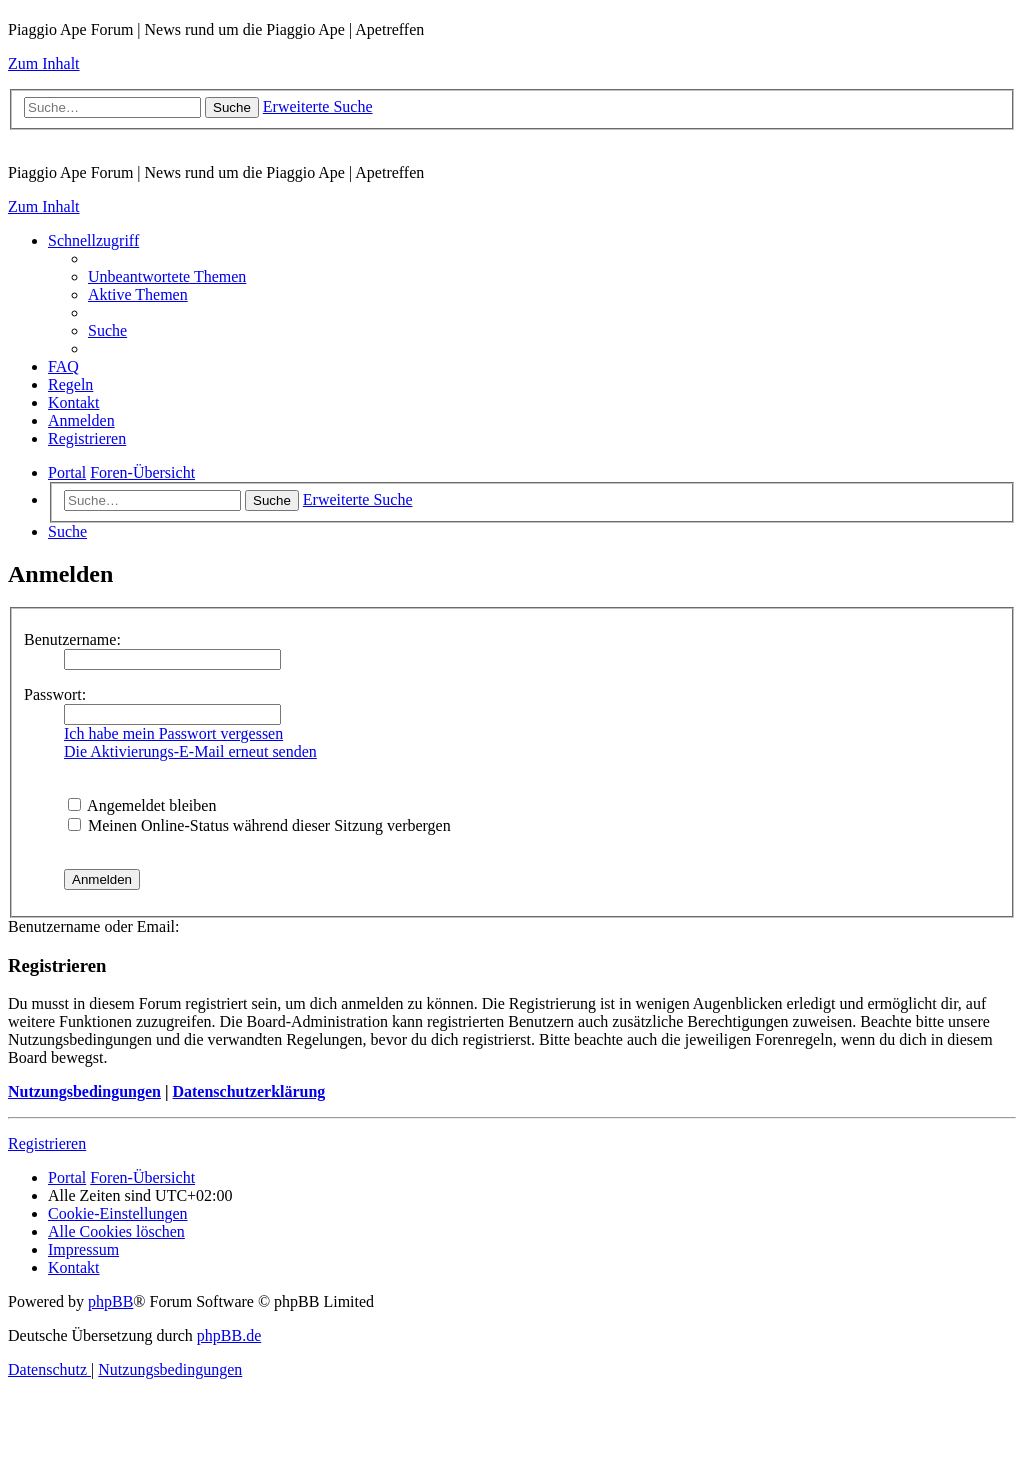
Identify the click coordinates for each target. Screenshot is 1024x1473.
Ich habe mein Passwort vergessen (173, 733)
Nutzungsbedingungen (84, 1091)
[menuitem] (167, 276)
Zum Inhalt (44, 63)
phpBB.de (229, 1335)
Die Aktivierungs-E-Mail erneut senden (190, 751)
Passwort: (55, 694)
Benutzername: (72, 639)
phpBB (110, 1301)
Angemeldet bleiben (142, 805)
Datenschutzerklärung (248, 1091)
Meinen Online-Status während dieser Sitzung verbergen (259, 825)
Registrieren (47, 1143)
